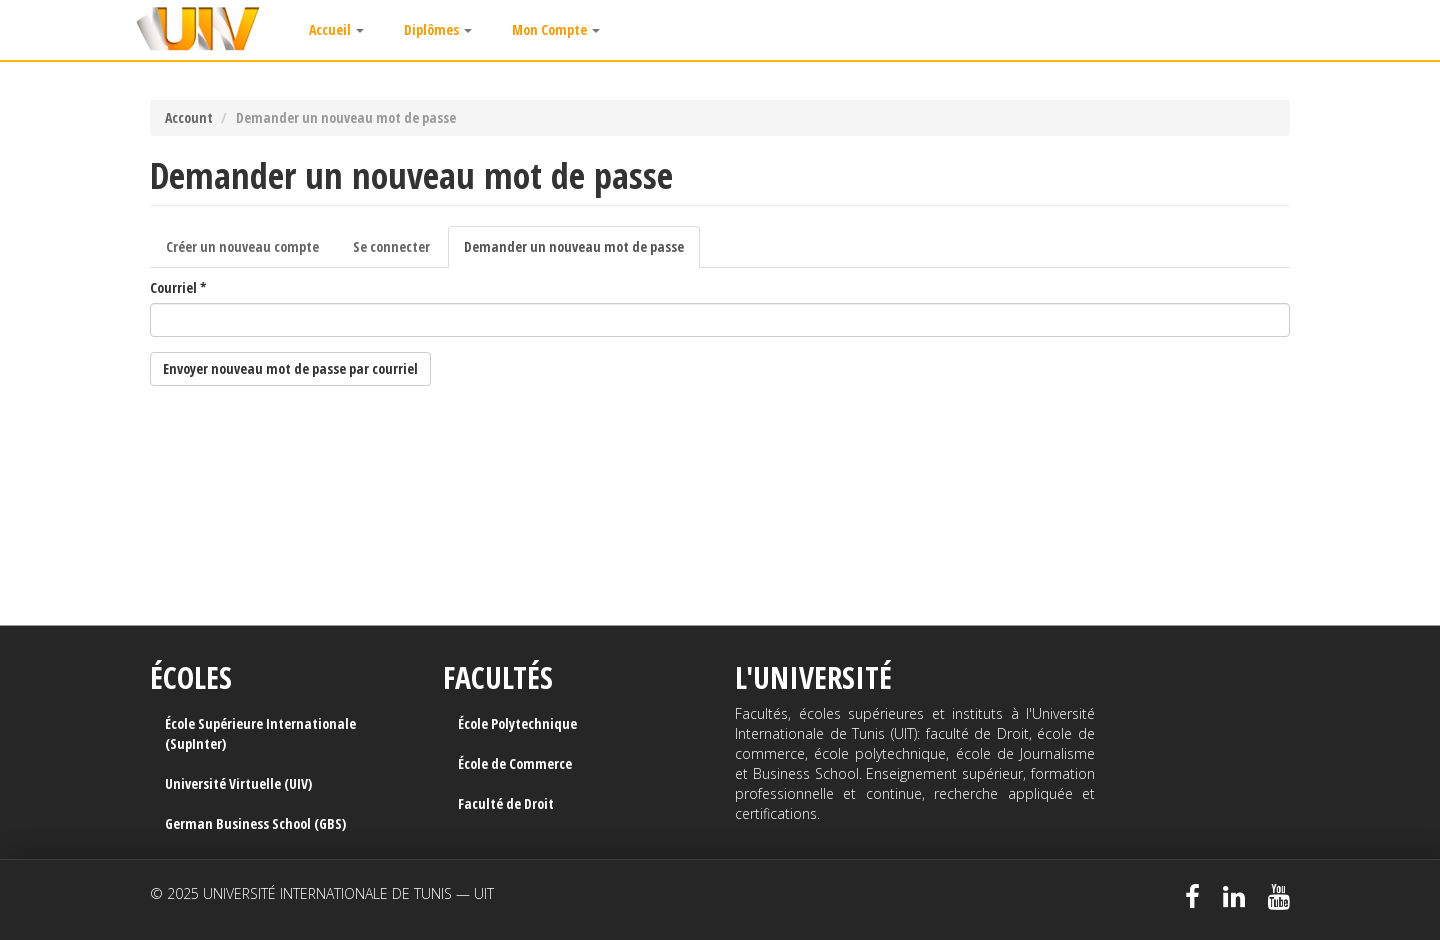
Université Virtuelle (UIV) (238, 783)
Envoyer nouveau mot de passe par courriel (290, 368)
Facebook (1192, 897)
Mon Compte (556, 29)
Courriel (178, 287)
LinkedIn (1234, 897)
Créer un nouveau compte (242, 246)
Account (189, 117)
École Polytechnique (517, 723)
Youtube (1279, 897)
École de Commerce (515, 763)
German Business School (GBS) (255, 823)
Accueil (336, 29)
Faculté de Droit (506, 803)
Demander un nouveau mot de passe (582, 252)
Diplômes (438, 29)
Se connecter (391, 246)
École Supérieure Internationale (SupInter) (260, 733)
